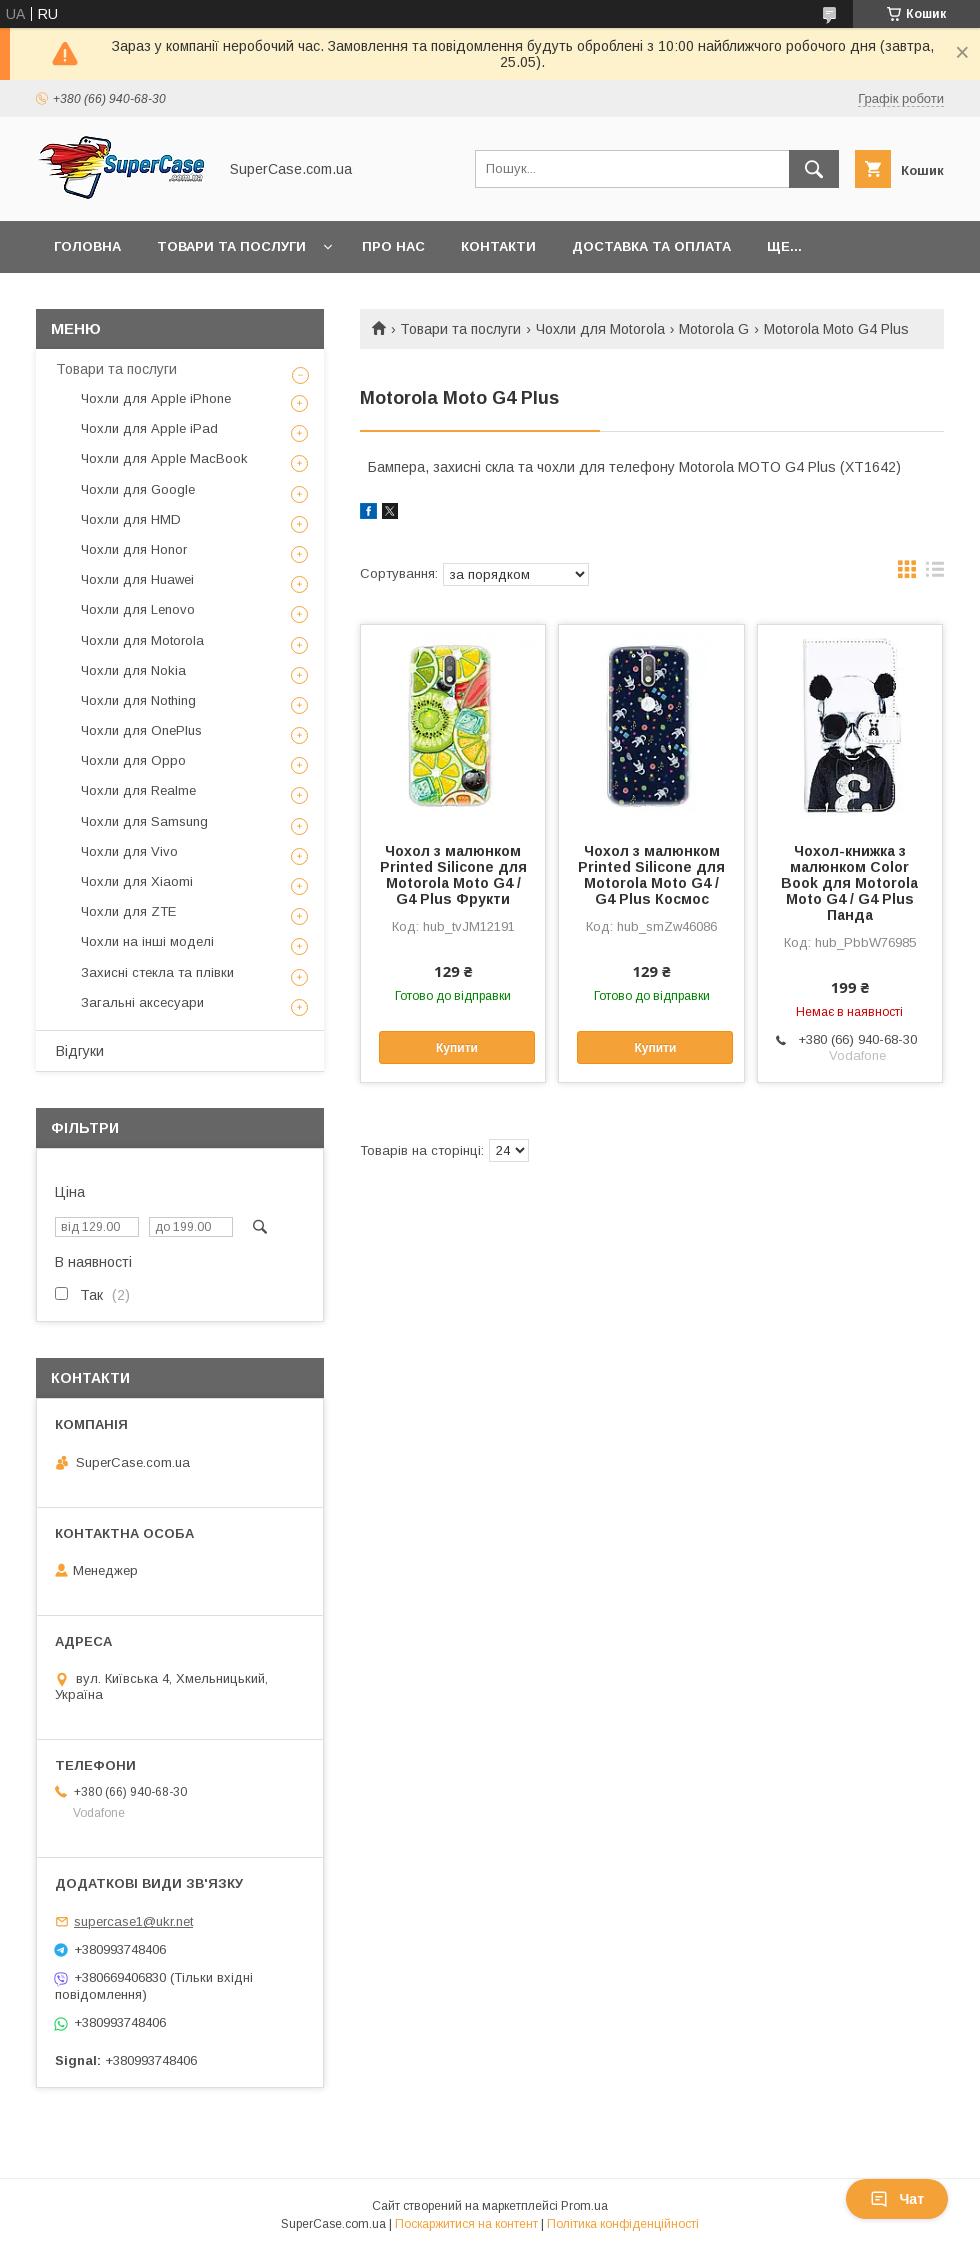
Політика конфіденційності (623, 2224)
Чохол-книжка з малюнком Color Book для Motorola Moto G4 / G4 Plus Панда (849, 883)
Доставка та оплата (651, 246)
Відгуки (80, 1051)
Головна (87, 246)
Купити (457, 1048)
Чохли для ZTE (128, 911)
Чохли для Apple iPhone (156, 398)
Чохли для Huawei (137, 579)
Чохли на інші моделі (147, 941)
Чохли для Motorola (600, 329)
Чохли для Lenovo (138, 609)
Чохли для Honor (134, 549)
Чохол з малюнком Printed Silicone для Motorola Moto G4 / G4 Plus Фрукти (453, 875)
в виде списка (935, 574)
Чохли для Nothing (138, 700)
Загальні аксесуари (142, 1002)
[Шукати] (814, 169)
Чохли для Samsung (144, 821)
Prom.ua (584, 2206)
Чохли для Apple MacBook (164, 458)
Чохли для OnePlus (141, 730)
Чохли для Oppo (133, 760)
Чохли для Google (138, 489)
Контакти (498, 246)
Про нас (393, 246)
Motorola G (714, 329)
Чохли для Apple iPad (149, 428)
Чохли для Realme (138, 790)
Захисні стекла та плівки (157, 972)
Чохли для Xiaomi (137, 881)
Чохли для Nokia (133, 670)
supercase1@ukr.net (133, 1921)
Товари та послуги (231, 246)
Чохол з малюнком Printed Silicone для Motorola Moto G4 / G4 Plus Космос (651, 875)
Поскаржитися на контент (466, 2224)
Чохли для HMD (131, 519)
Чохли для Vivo (129, 851)
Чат (897, 2199)
